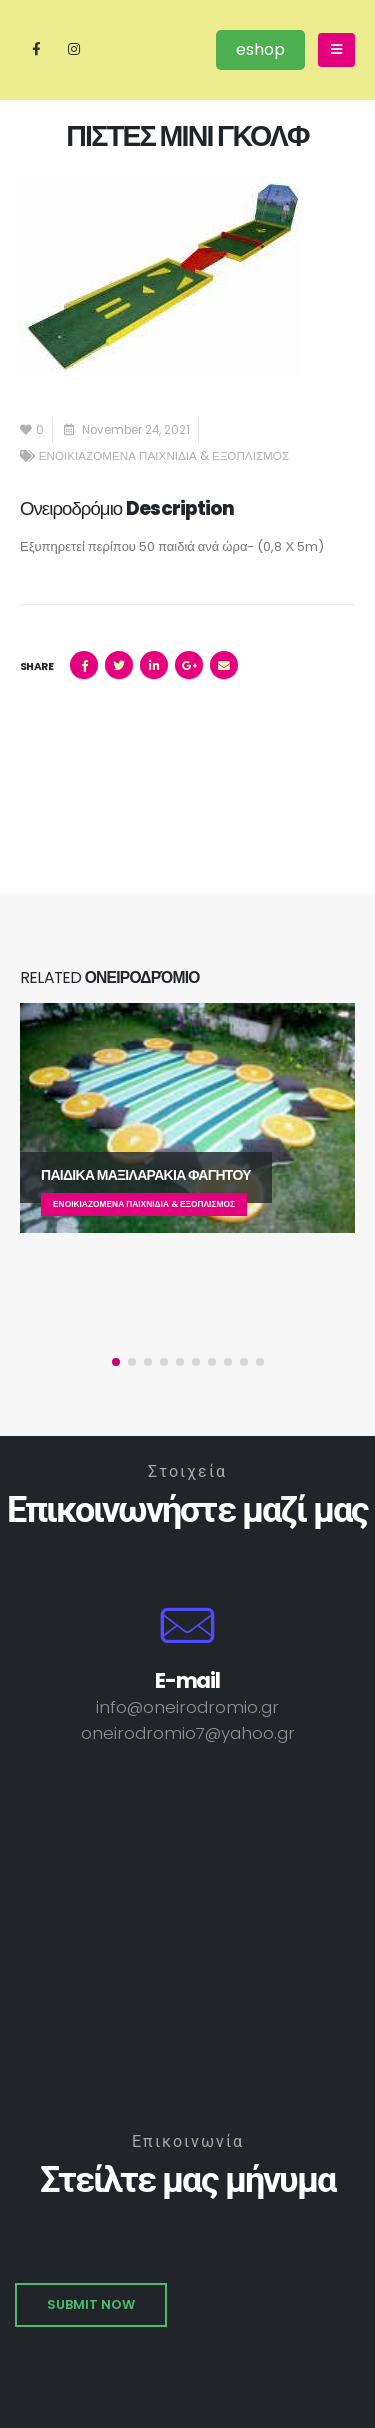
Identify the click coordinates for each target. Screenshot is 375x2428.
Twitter (119, 665)
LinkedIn (154, 665)
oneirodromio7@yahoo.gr (188, 1733)
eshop (260, 49)
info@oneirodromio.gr (187, 1707)
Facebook (84, 665)
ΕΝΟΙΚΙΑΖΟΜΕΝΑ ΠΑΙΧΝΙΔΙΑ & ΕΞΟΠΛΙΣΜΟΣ (164, 456)
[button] (116, 1362)
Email (224, 665)
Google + (189, 665)
